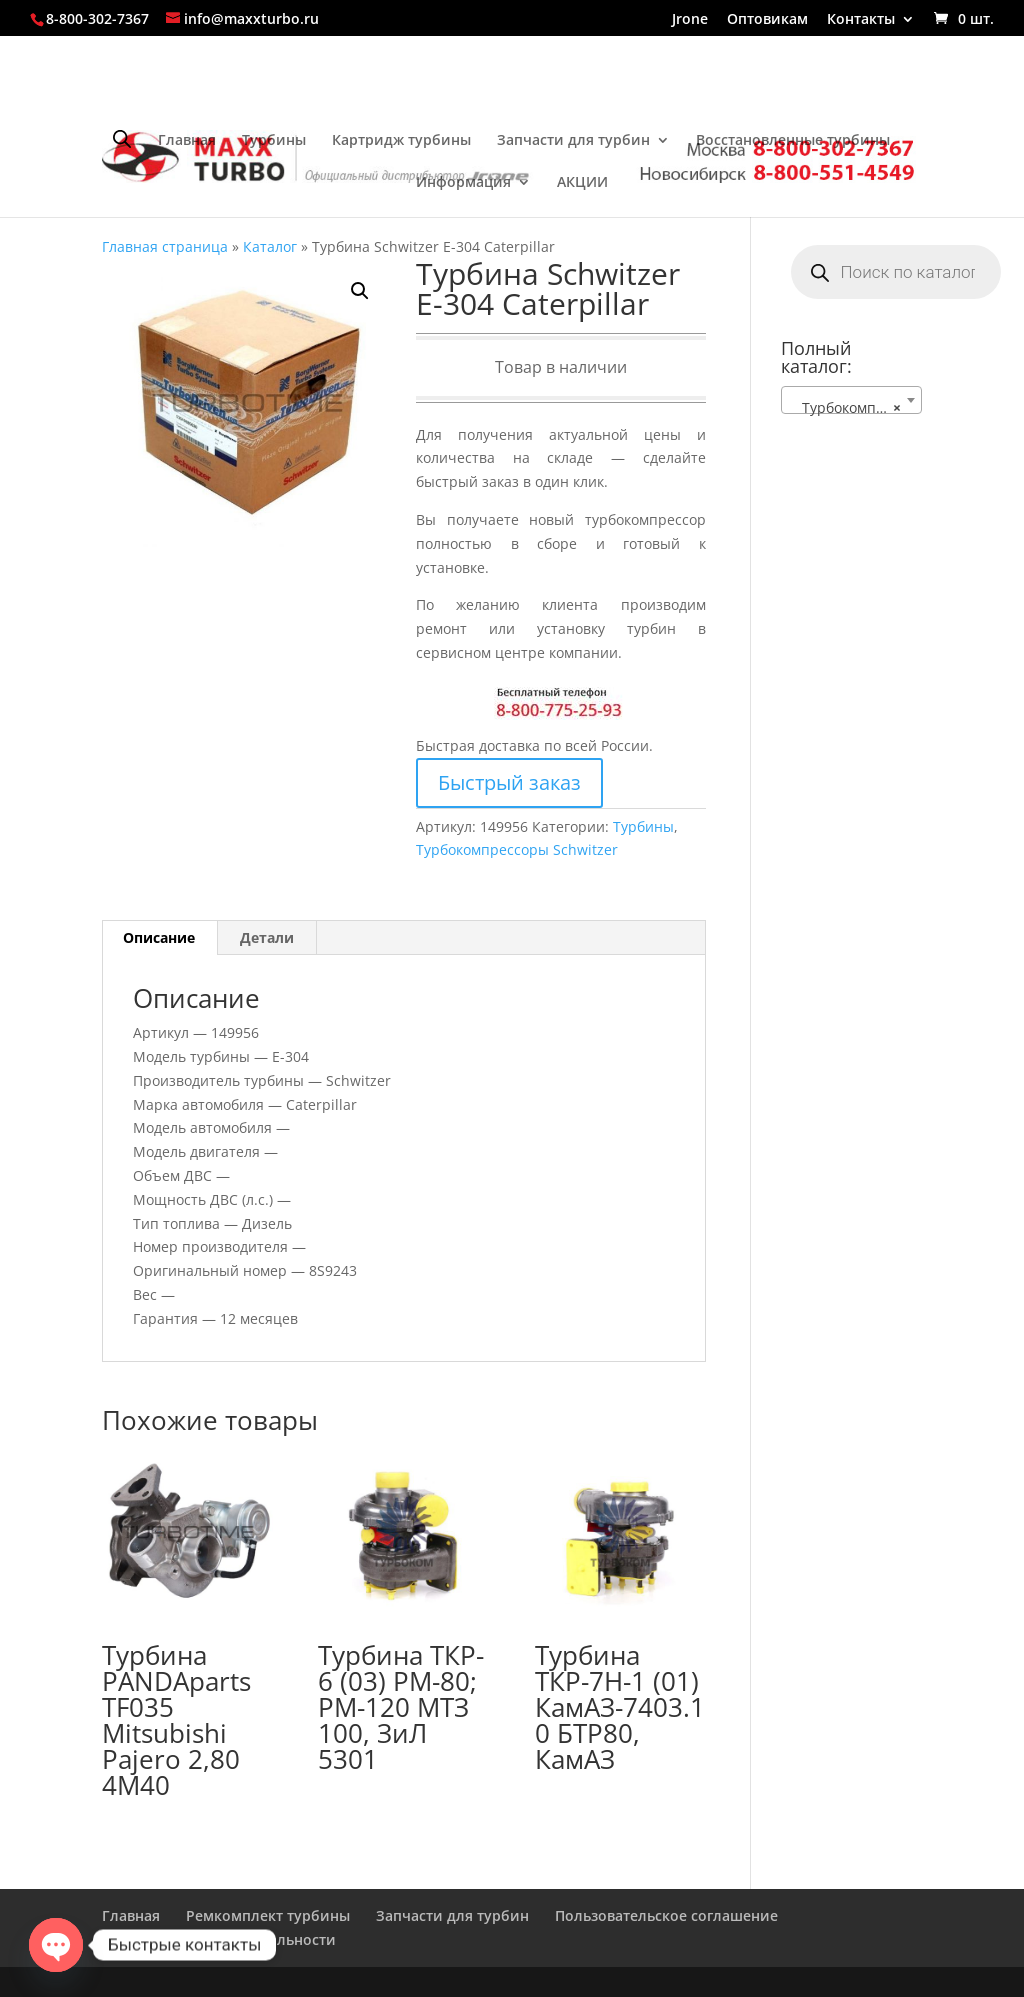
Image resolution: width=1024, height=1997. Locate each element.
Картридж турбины (401, 141)
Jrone (690, 20)
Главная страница (165, 246)
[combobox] (851, 400)
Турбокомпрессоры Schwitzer (517, 849)
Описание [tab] (159, 937)
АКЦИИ (582, 183)
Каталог (270, 246)
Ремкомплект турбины (268, 1915)
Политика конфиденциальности (219, 1939)
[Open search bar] (122, 138)
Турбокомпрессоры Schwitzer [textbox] (855, 408)
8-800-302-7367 (97, 18)
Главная (187, 141)
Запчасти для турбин (573, 141)
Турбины (274, 141)
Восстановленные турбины (793, 141)
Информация (463, 183)
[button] (360, 291)
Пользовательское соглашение (666, 1915)
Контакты (861, 20)
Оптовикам (767, 20)
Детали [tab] (267, 937)
